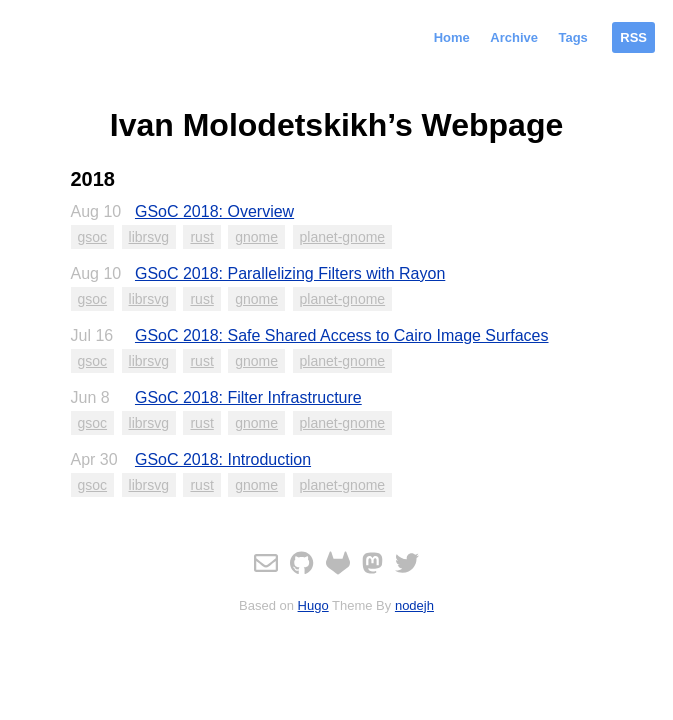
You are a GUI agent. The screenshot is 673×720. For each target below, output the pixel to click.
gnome (256, 237)
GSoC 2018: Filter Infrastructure (248, 397)
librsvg (149, 237)
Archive (514, 37)
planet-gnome (343, 237)
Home (452, 37)
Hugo (313, 605)
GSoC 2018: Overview (214, 211)
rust (201, 237)
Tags (572, 37)
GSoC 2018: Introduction (223, 459)
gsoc (93, 237)
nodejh (414, 605)
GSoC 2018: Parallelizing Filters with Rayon (290, 273)
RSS (633, 37)
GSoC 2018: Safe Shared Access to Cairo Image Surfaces (342, 335)
